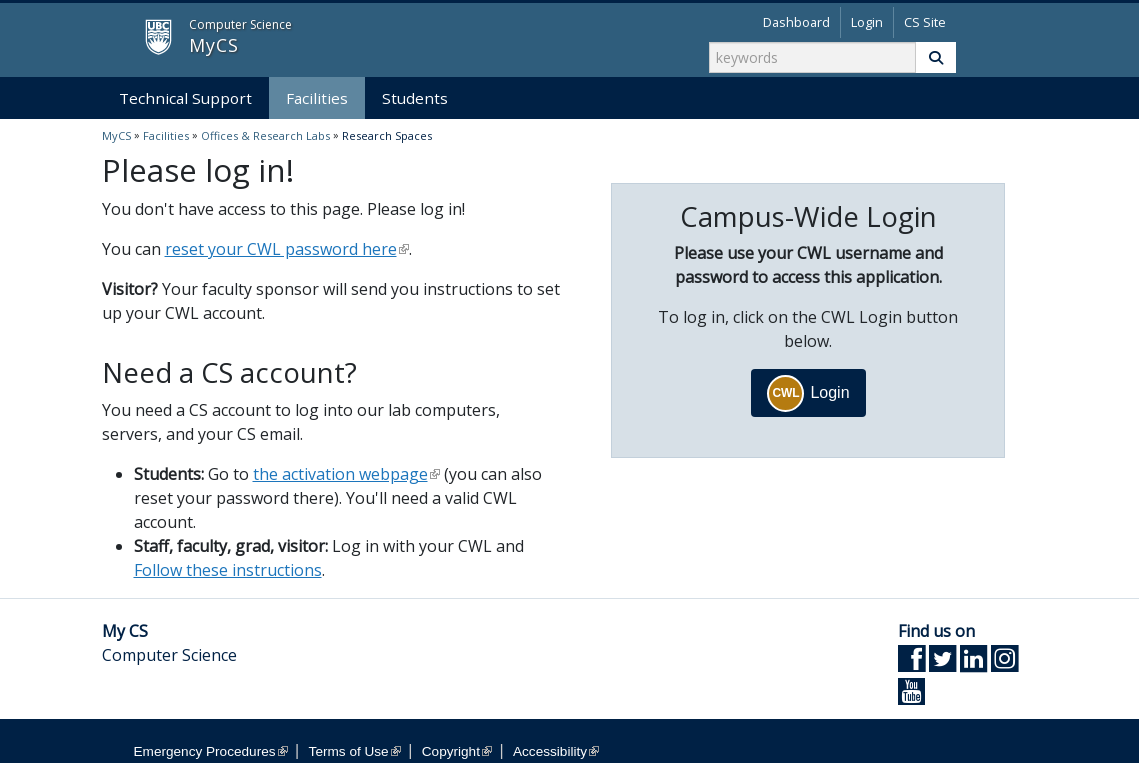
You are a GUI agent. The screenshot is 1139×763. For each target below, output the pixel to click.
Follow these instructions (228, 570)
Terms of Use (355, 751)
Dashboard (796, 22)
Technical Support (185, 98)
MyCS (141, 38)
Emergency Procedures (211, 751)
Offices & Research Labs (265, 135)
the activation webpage (346, 474)
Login (867, 22)
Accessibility (556, 751)
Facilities (317, 98)
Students (415, 98)
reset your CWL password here (287, 249)
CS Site (925, 22)
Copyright (457, 751)
